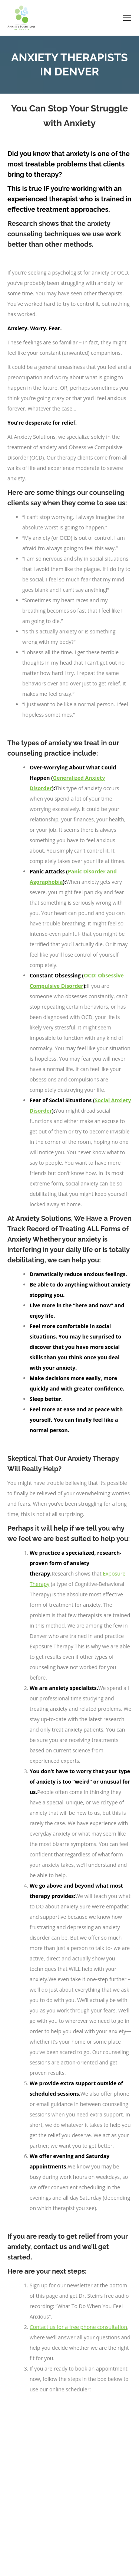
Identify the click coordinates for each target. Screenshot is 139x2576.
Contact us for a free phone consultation (78, 2326)
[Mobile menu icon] (127, 17)
